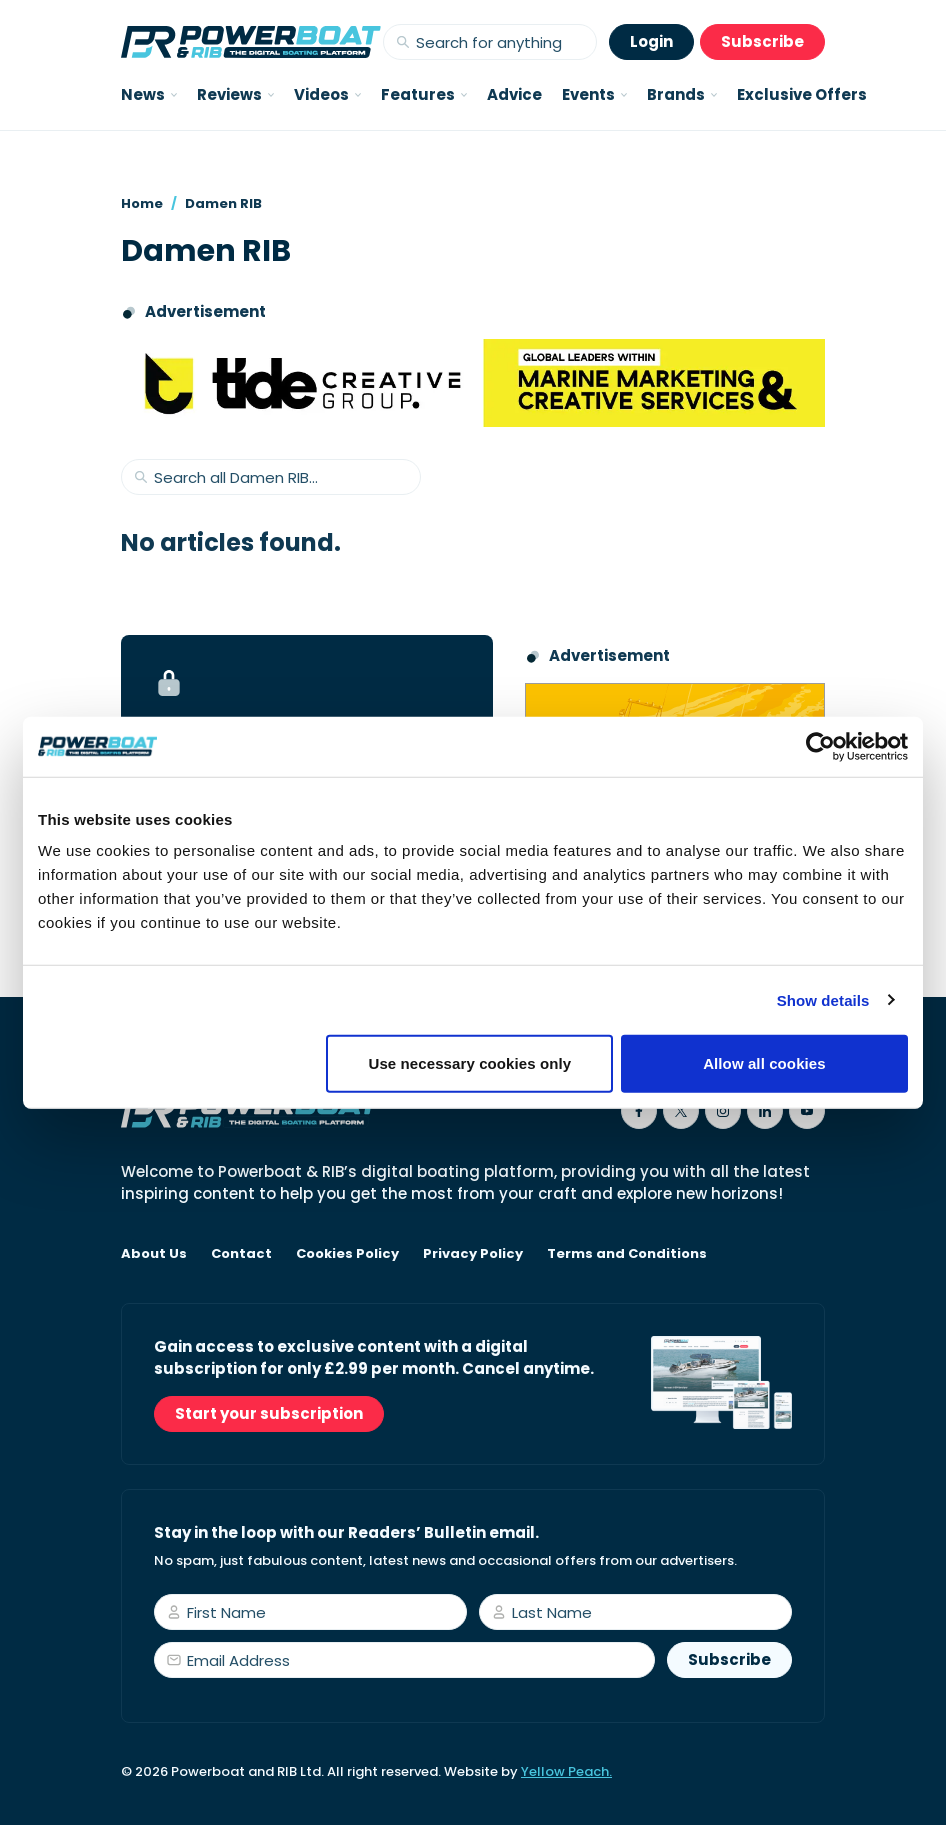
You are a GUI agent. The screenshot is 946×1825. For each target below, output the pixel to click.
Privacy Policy (473, 1254)
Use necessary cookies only (470, 1063)
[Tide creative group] (473, 383)
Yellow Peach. (566, 1771)
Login (651, 41)
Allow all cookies (764, 1063)
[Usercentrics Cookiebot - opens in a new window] (820, 746)
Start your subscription (269, 1413)
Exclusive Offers (802, 94)
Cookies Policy (347, 1254)
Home (142, 203)
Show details (823, 999)
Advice (514, 94)
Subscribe (762, 41)
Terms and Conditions (627, 1254)
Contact (241, 1254)
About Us (154, 1254)
